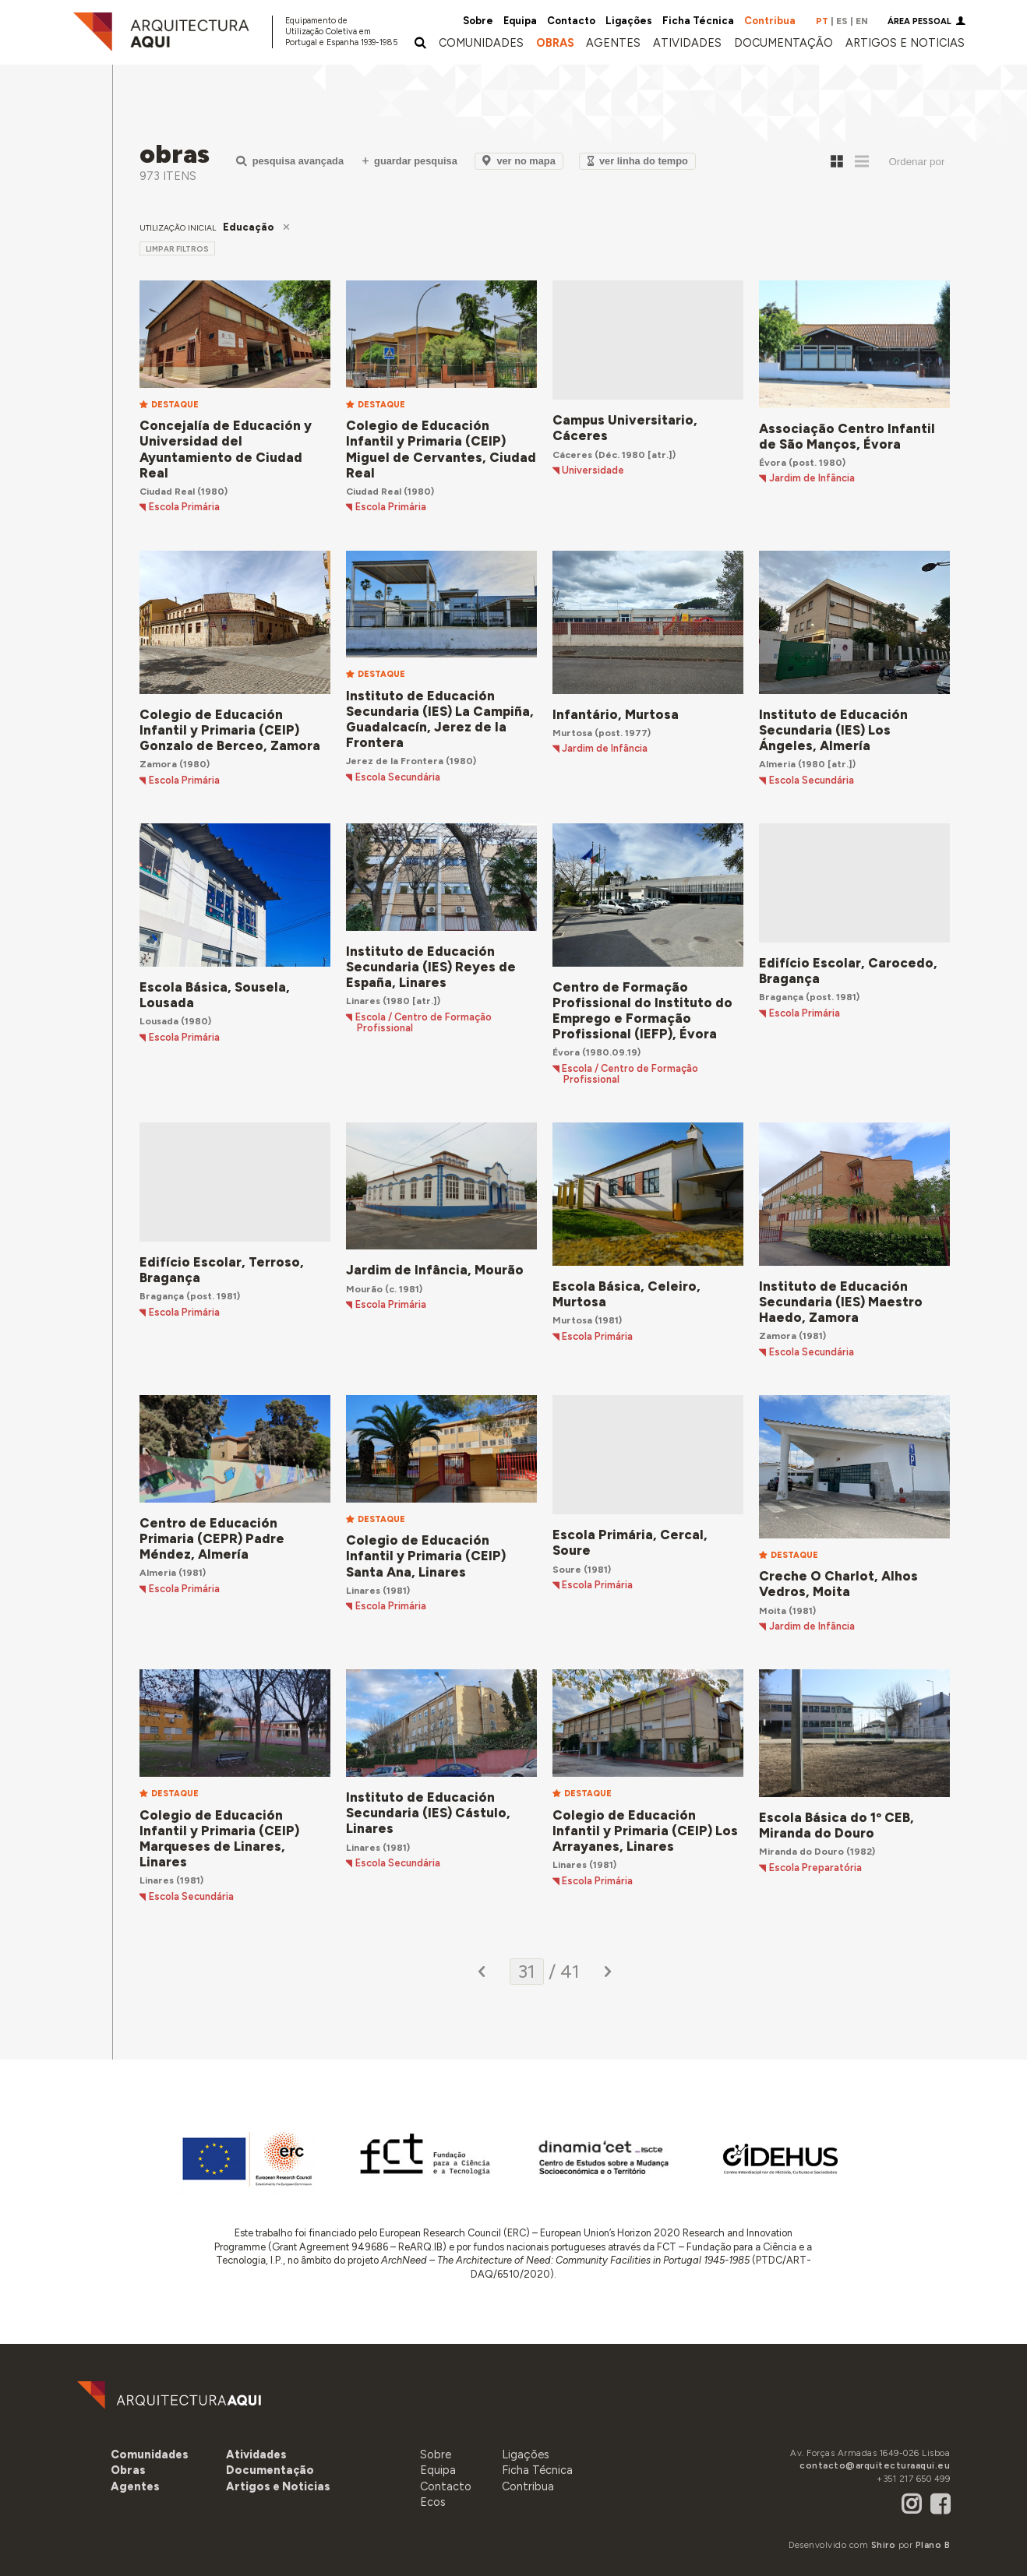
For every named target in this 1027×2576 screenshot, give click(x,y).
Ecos (433, 2502)
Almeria (777, 764)
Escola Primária (184, 507)
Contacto (571, 20)
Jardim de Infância (812, 478)
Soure (566, 1569)
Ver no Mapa (518, 161)
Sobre (478, 20)
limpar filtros (177, 249)
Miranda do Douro (801, 1851)
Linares (363, 1000)
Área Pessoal (919, 21)
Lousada (158, 1021)
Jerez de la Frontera (394, 760)
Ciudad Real (167, 491)
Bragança (781, 997)
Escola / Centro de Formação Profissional (423, 1023)
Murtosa (572, 732)
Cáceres (572, 454)
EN (862, 21)
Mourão (364, 1289)
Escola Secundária (397, 777)
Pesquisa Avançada (290, 161)
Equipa (520, 20)
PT (822, 21)
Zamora (158, 764)
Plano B (933, 2544)
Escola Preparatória (815, 1867)
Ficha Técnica (698, 20)
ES (842, 21)
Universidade (593, 470)
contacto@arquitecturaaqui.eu (874, 2465)
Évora (772, 462)
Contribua (770, 20)
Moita (772, 1610)
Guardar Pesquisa (409, 161)
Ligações (628, 20)
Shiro (883, 2544)
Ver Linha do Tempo (638, 161)
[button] (613, 43)
